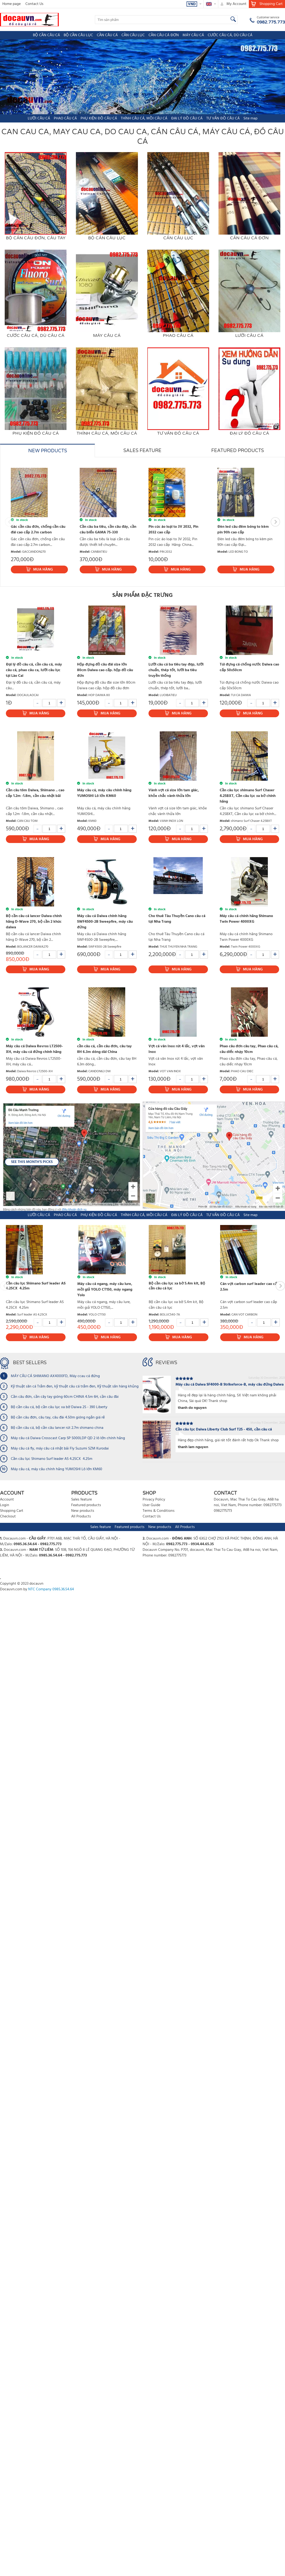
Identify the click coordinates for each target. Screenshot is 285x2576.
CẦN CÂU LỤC (133, 35)
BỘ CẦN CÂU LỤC (78, 35)
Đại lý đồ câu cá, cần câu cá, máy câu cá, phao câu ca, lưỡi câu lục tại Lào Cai (34, 956)
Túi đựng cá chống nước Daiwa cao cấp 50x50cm (249, 954)
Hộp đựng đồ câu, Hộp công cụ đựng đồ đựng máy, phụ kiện (244, 732)
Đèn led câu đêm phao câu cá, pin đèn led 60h (36, 649)
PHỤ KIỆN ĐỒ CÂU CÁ (99, 118)
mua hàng (43, 570)
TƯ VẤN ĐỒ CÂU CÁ (223, 118)
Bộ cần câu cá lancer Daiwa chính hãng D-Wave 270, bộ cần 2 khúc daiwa (34, 1208)
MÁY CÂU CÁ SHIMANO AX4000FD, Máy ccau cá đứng (55, 2428)
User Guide (151, 2557)
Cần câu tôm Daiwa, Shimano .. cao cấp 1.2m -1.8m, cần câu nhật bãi (35, 1079)
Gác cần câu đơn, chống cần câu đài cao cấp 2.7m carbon (38, 530)
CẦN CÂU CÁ (107, 35)
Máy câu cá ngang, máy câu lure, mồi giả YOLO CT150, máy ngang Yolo (104, 1576)
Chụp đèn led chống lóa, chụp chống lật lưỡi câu (242, 816)
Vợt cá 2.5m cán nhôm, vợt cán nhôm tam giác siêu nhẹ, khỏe (246, 2086)
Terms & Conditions (159, 2563)
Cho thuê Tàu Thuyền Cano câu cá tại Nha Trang (176, 1205)
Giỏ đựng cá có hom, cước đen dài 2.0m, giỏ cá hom (249, 1828)
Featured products (237, 450)
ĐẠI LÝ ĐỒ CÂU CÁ (187, 118)
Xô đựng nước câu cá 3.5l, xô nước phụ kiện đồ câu (104, 732)
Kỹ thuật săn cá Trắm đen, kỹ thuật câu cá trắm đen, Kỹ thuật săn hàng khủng (75, 2438)
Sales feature (142, 450)
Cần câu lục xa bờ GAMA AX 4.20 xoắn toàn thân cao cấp (248, 2211)
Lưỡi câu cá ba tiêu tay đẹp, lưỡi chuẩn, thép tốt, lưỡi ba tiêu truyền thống (175, 956)
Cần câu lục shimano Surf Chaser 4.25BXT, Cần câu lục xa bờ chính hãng (248, 1082)
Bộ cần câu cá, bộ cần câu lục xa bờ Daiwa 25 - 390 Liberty (59, 2459)
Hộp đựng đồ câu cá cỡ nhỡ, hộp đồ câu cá (176, 732)
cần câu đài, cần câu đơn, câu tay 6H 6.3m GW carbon (248, 1703)
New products (47, 451)
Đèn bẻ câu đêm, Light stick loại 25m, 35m (244, 649)
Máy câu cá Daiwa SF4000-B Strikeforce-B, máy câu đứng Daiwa (230, 2437)
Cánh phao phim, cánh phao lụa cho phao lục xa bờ (37, 732)
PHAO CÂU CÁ (65, 118)
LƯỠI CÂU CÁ (39, 118)
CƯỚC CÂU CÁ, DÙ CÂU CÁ (230, 35)
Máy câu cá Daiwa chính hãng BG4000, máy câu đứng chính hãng (106, 1703)
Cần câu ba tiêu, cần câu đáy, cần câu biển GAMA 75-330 (108, 530)
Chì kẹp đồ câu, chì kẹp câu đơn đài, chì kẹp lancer (107, 816)
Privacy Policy (154, 2551)
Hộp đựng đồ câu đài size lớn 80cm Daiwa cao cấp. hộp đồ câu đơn (105, 956)
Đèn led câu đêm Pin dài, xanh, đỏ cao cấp (106, 649)
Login (4, 2557)
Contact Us (34, 4)
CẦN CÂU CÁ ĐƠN (163, 35)
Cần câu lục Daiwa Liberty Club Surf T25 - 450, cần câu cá (224, 2481)
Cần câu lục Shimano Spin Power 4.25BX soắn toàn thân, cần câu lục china (106, 1958)
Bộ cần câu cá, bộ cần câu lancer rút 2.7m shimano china (57, 2480)
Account (7, 2551)
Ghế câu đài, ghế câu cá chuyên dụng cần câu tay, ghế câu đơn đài (106, 1828)
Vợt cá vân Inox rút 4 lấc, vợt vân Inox (176, 1335)
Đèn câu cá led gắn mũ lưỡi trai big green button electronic (175, 649)
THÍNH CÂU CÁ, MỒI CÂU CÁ (144, 118)
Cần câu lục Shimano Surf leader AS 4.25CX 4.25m (51, 2511)
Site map (250, 118)
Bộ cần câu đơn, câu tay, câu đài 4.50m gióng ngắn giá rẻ (58, 2469)
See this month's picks (32, 1448)
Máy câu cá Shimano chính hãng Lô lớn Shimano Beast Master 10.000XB (249, 1958)
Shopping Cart (11, 2563)
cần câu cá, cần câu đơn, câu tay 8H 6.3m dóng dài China (104, 1335)
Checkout (8, 2568)
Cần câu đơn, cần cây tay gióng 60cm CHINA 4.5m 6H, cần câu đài (65, 2449)
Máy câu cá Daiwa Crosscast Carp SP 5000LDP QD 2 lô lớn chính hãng (68, 2490)
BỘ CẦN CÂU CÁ (46, 35)
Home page (11, 4)
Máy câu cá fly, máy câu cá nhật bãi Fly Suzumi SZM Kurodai (60, 2500)
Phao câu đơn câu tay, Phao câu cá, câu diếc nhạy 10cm (249, 1335)
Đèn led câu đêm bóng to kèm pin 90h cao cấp (243, 530)
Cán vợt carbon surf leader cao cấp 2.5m (249, 1573)
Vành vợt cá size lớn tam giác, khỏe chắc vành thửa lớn (173, 1079)
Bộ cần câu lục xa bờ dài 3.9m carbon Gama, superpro (102, 2211)
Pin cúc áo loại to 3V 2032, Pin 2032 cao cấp (173, 530)
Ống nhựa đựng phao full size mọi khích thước (36, 816)
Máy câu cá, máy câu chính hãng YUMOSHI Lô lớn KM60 (104, 1079)
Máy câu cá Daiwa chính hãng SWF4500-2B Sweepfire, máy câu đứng (105, 1208)
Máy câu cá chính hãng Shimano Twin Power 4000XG (246, 1205)
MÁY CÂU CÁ (193, 35)
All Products (81, 2568)
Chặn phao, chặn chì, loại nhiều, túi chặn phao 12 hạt (107, 2086)
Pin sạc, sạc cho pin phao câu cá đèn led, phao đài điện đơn (175, 816)
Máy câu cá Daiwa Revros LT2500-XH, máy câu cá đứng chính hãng (34, 1335)
